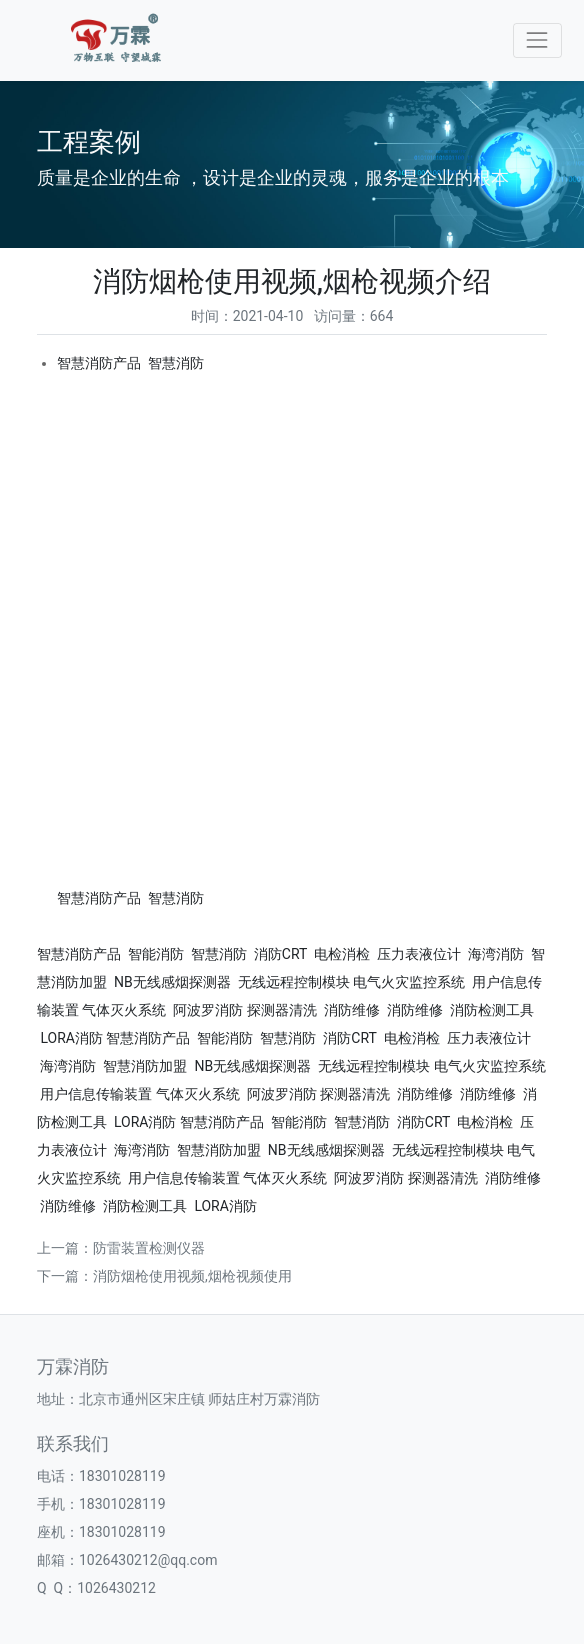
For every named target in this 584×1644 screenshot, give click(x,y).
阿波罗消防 (208, 1010)
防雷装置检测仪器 (149, 1248)
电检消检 (342, 954)
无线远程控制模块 (294, 982)
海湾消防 (496, 954)
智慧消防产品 (99, 363)
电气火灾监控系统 (409, 982)
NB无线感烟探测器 (172, 982)
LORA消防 (71, 1038)
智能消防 (156, 954)
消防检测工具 (492, 1010)
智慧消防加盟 (145, 1066)
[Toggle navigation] (537, 40)
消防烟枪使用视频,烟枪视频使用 (192, 1276)
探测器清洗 (282, 1010)
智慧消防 (176, 363)
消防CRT (280, 954)
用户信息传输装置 (96, 1094)
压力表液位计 (419, 954)
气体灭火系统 (124, 1010)
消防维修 (352, 1010)
